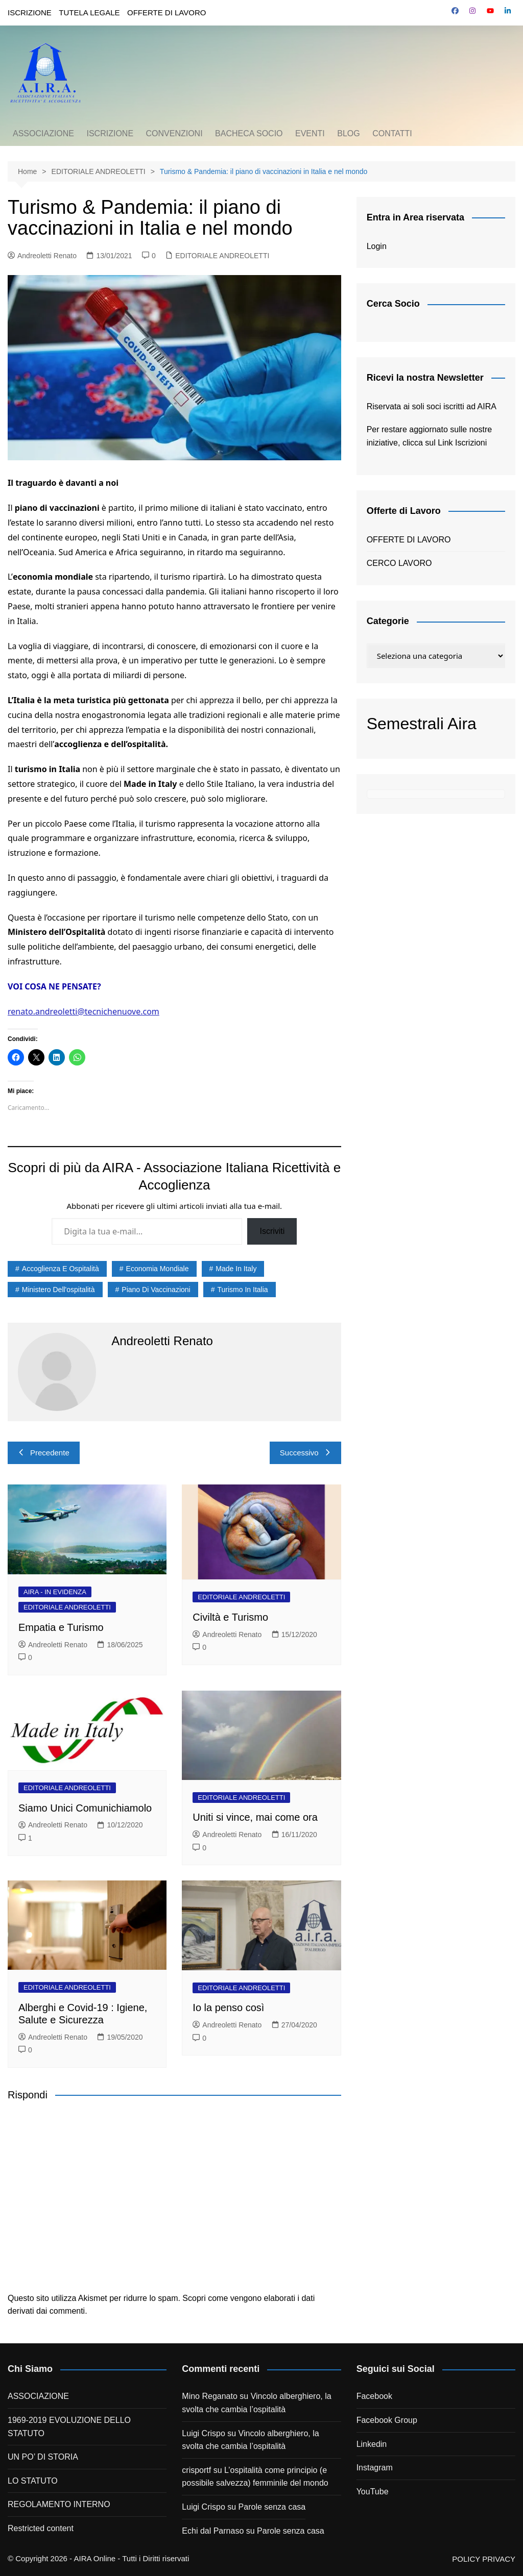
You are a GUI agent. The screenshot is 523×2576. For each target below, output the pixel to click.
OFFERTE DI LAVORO (166, 12)
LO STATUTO (33, 2480)
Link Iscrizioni (462, 442)
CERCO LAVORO (399, 563)
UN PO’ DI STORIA (43, 2457)
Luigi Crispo (203, 2433)
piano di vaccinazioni (156, 1289)
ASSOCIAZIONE (43, 133)
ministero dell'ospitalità (58, 1289)
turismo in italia (243, 1289)
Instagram (374, 2467)
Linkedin (371, 2444)
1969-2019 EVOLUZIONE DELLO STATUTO (69, 2427)
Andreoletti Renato (42, 256)
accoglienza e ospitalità (60, 1269)
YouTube (372, 2491)
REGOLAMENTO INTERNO (59, 2504)
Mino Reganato (209, 2396)
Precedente (43, 1452)
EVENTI (310, 133)
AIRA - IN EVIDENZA (54, 1592)
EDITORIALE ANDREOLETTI (222, 256)
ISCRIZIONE (30, 12)
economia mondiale (157, 1269)
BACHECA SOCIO (248, 133)
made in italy (236, 1269)
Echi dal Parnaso (213, 2531)
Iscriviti (271, 1231)
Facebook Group (386, 2420)
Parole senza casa (272, 2507)
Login (377, 246)
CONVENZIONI (174, 133)
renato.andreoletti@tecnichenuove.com (83, 1011)
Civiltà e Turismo (230, 1617)
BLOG (348, 133)
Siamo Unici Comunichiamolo (85, 1808)
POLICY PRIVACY (483, 2559)
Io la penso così (228, 2007)
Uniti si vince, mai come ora (255, 1817)
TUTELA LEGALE (89, 12)
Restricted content (41, 2528)
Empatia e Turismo (61, 1627)
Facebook (374, 2396)
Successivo (305, 1452)
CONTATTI (392, 133)
